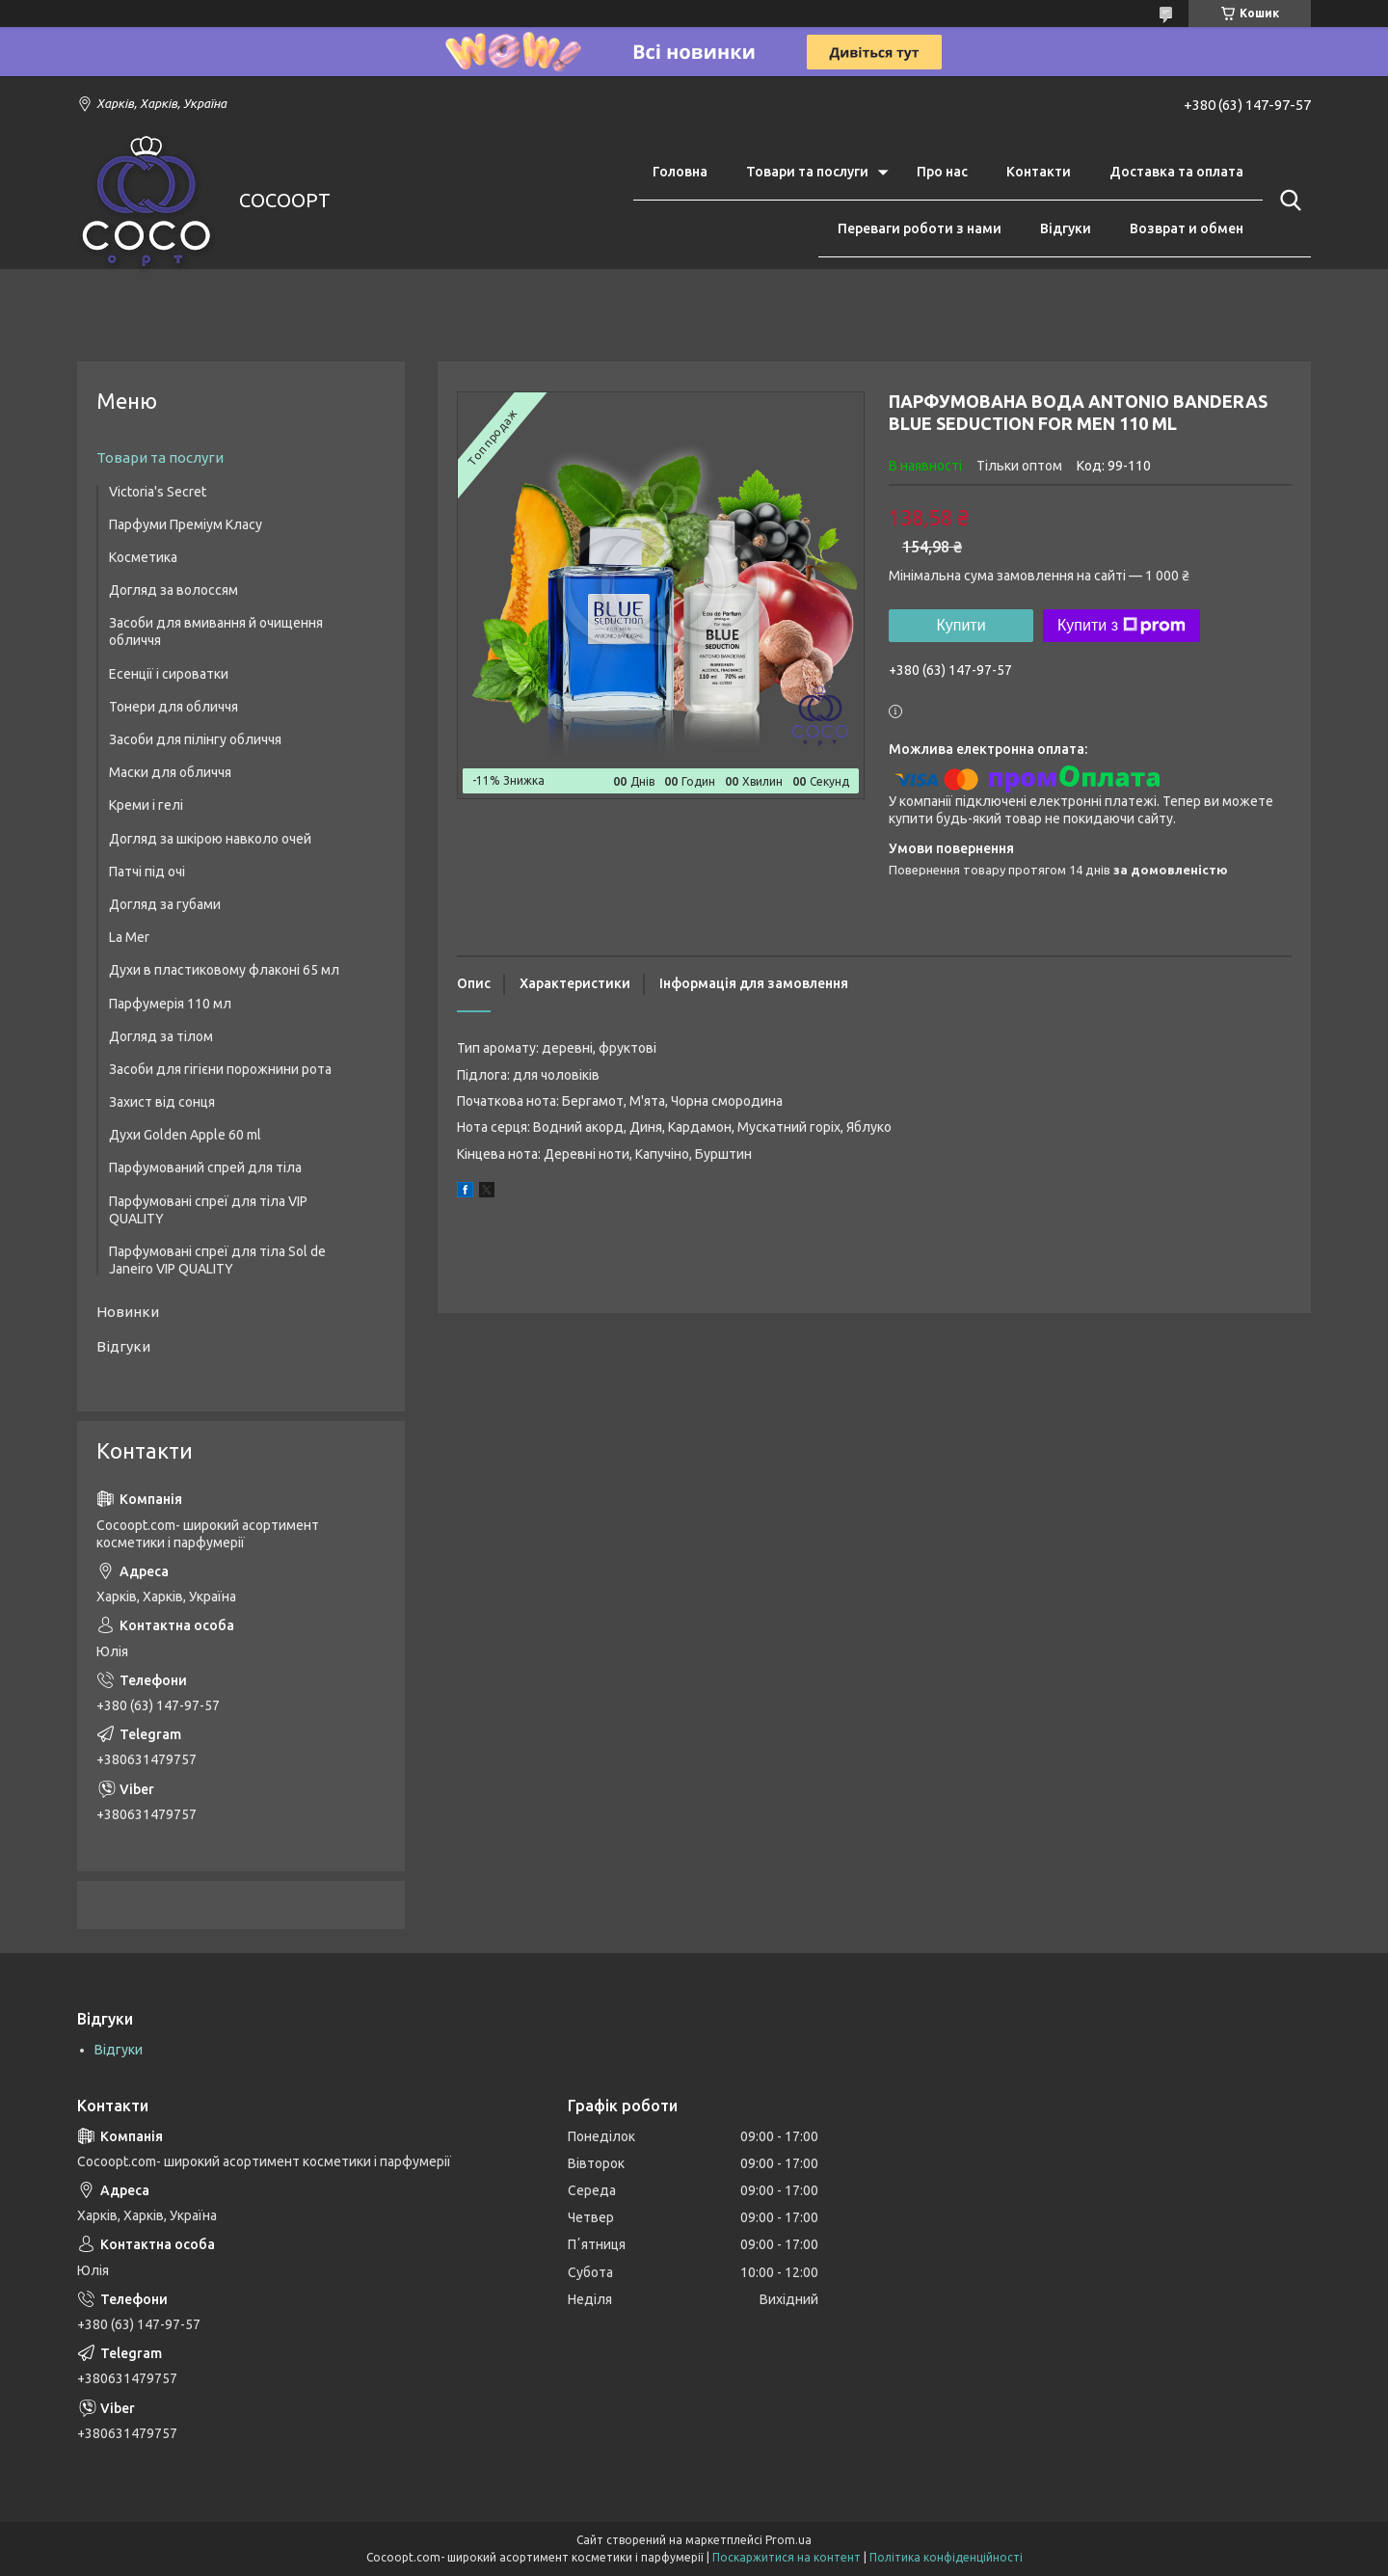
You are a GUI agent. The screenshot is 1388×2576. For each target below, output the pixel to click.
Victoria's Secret (157, 491)
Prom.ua (788, 2540)
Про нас (942, 171)
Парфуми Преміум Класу (185, 524)
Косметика (143, 557)
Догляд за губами (165, 904)
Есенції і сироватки (168, 674)
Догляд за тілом (161, 1036)
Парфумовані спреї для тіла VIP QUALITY (208, 1210)
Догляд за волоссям (173, 590)
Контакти (1038, 171)
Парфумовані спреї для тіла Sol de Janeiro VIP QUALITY (217, 1260)
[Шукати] (1287, 200)
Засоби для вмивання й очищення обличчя (216, 631)
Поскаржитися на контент (786, 2557)
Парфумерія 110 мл (170, 1003)
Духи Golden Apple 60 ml (185, 1134)
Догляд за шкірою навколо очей (210, 838)
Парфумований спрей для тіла (205, 1167)
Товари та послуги (807, 171)
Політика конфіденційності (946, 2557)
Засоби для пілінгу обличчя (195, 739)
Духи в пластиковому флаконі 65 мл (224, 970)
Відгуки (1065, 228)
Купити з (1121, 625)
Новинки (127, 1311)
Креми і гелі (146, 805)
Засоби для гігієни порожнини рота (220, 1069)
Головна (680, 171)
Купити (960, 625)
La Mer (129, 937)
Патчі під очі (147, 871)
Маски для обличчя (170, 772)
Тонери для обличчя (173, 706)
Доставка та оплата (1176, 171)
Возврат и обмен (1186, 228)
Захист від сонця (162, 1102)
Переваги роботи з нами (919, 228)
